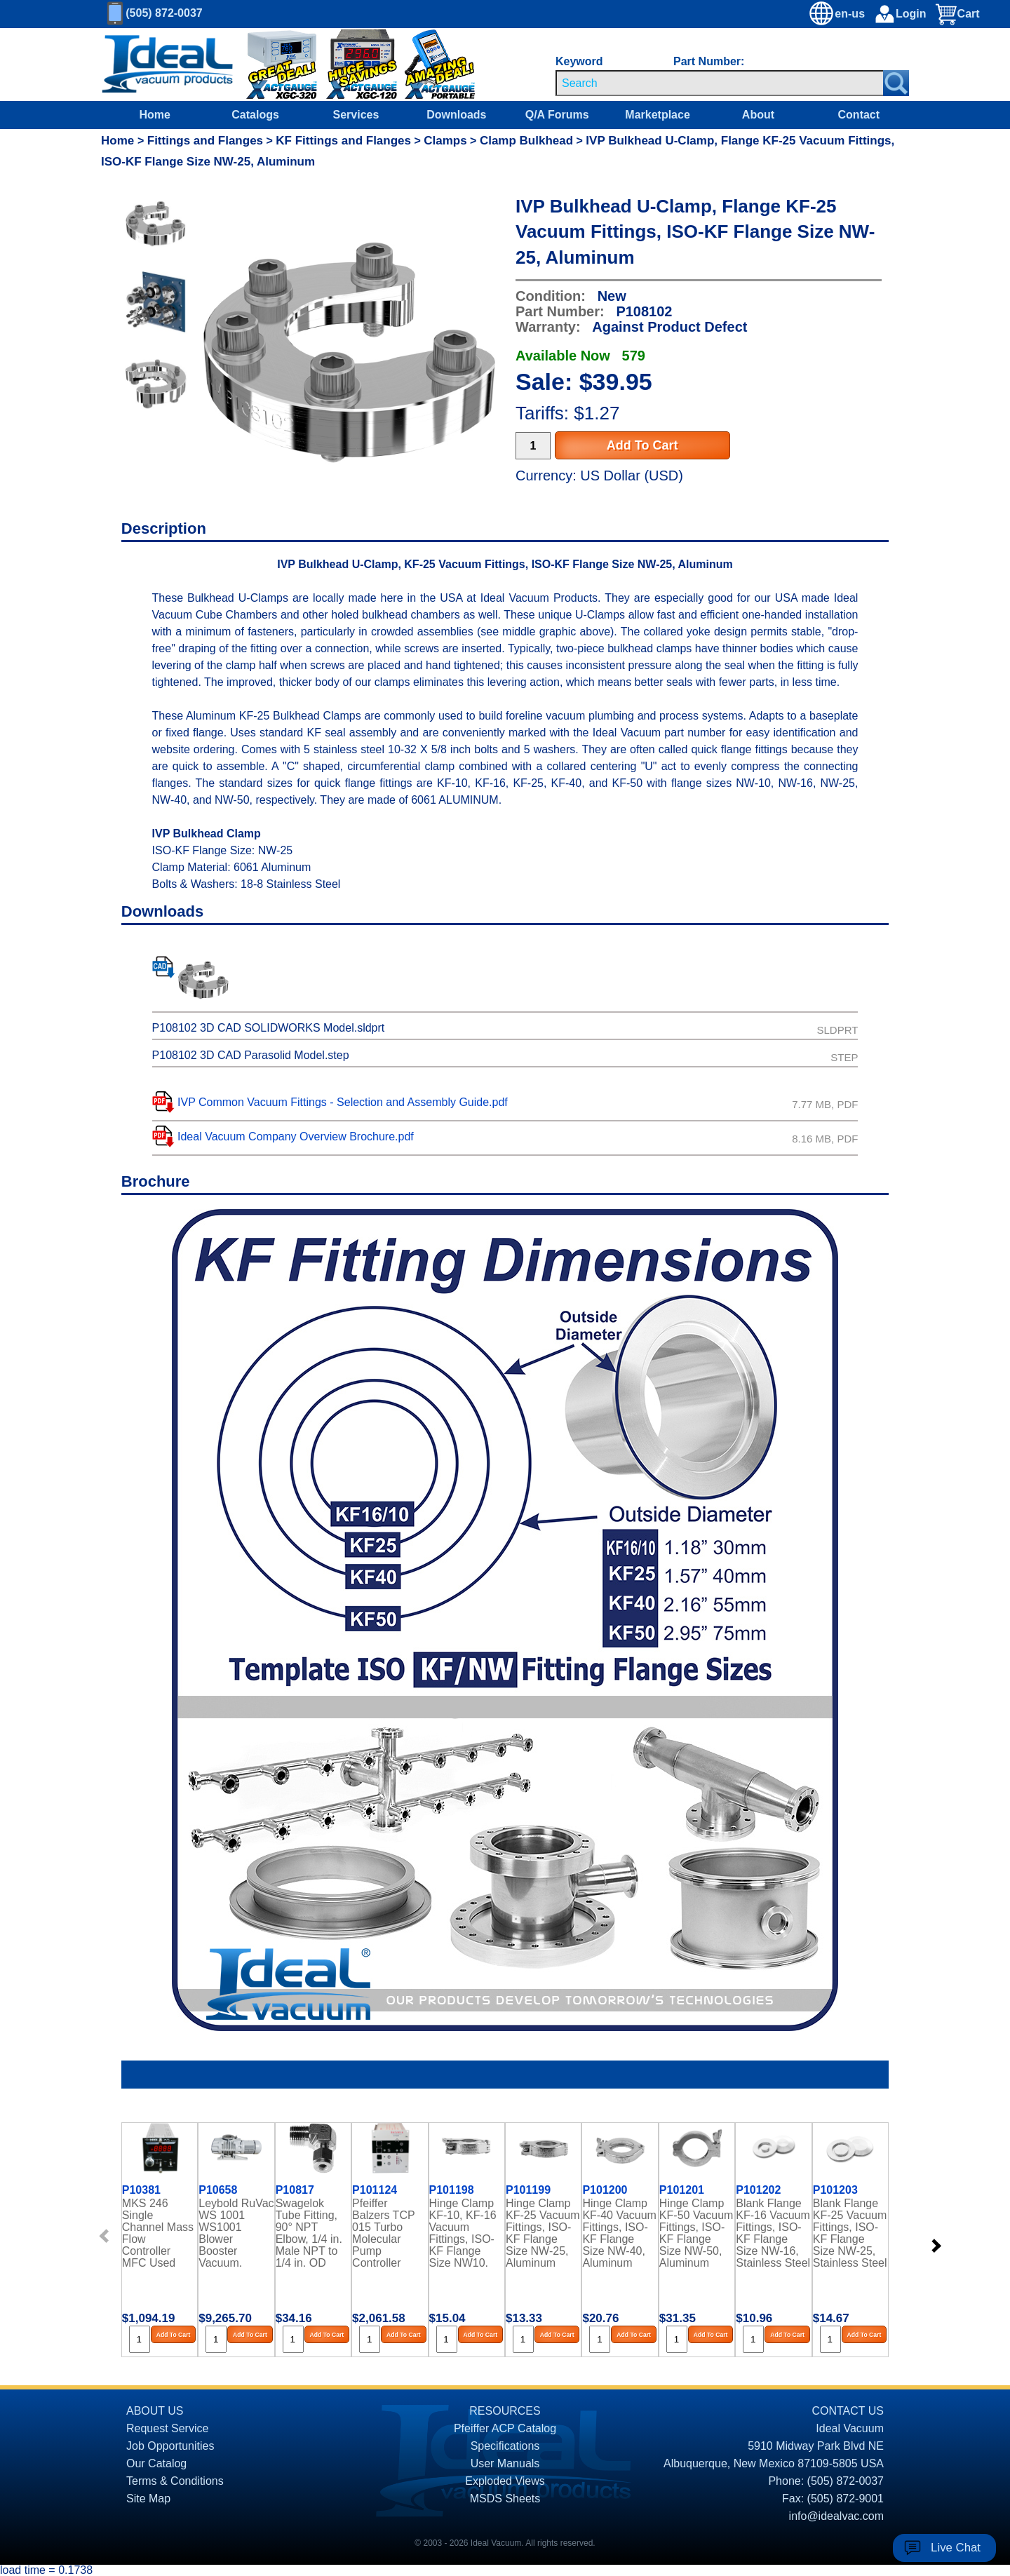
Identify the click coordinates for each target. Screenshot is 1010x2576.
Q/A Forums (557, 115)
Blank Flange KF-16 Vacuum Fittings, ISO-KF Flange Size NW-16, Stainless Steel (773, 2232)
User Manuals (505, 2463)
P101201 (681, 2190)
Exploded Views (505, 2481)
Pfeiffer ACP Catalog (505, 2428)
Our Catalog (156, 2463)
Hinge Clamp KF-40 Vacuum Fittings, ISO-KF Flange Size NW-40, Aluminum (619, 2232)
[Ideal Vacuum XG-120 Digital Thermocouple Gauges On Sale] (355, 65)
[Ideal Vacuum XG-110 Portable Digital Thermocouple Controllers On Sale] (426, 65)
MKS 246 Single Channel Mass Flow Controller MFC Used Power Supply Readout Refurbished (158, 2232)
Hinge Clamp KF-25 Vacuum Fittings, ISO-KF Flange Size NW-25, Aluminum (543, 2232)
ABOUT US (155, 2411)
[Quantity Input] (533, 445)
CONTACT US (848, 2411)
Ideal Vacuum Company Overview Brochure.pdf (295, 1136)
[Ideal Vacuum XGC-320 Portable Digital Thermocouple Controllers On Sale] (272, 65)
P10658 (217, 2190)
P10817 (295, 2190)
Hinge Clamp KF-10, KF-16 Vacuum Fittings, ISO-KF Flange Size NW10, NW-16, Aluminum (463, 2232)
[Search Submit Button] (896, 83)
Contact (859, 115)
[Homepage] (168, 64)
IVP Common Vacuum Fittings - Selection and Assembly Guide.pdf (342, 1102)
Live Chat (956, 2547)
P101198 (451, 2190)
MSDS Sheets (505, 2498)
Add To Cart (642, 445)
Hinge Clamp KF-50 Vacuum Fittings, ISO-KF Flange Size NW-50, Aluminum (696, 2232)
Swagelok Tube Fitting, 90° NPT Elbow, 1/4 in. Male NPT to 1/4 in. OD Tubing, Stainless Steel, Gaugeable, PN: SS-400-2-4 (312, 2232)
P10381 (141, 2190)
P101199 (528, 2190)
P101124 (374, 2190)
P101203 (835, 2190)
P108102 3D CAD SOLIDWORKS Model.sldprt (268, 1028)
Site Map (148, 2498)
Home (154, 115)
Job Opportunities (170, 2446)
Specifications (505, 2446)
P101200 (604, 2190)
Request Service (167, 2428)
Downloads (456, 115)
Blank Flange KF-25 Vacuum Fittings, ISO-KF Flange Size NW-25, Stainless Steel (850, 2232)
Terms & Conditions (175, 2481)
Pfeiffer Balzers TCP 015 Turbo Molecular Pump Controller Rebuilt (383, 2232)
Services (356, 115)
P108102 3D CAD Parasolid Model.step (250, 1055)
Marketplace (657, 115)
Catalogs (255, 115)
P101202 (758, 2190)
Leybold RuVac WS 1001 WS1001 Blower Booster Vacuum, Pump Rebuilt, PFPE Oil (236, 2232)
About (758, 115)
